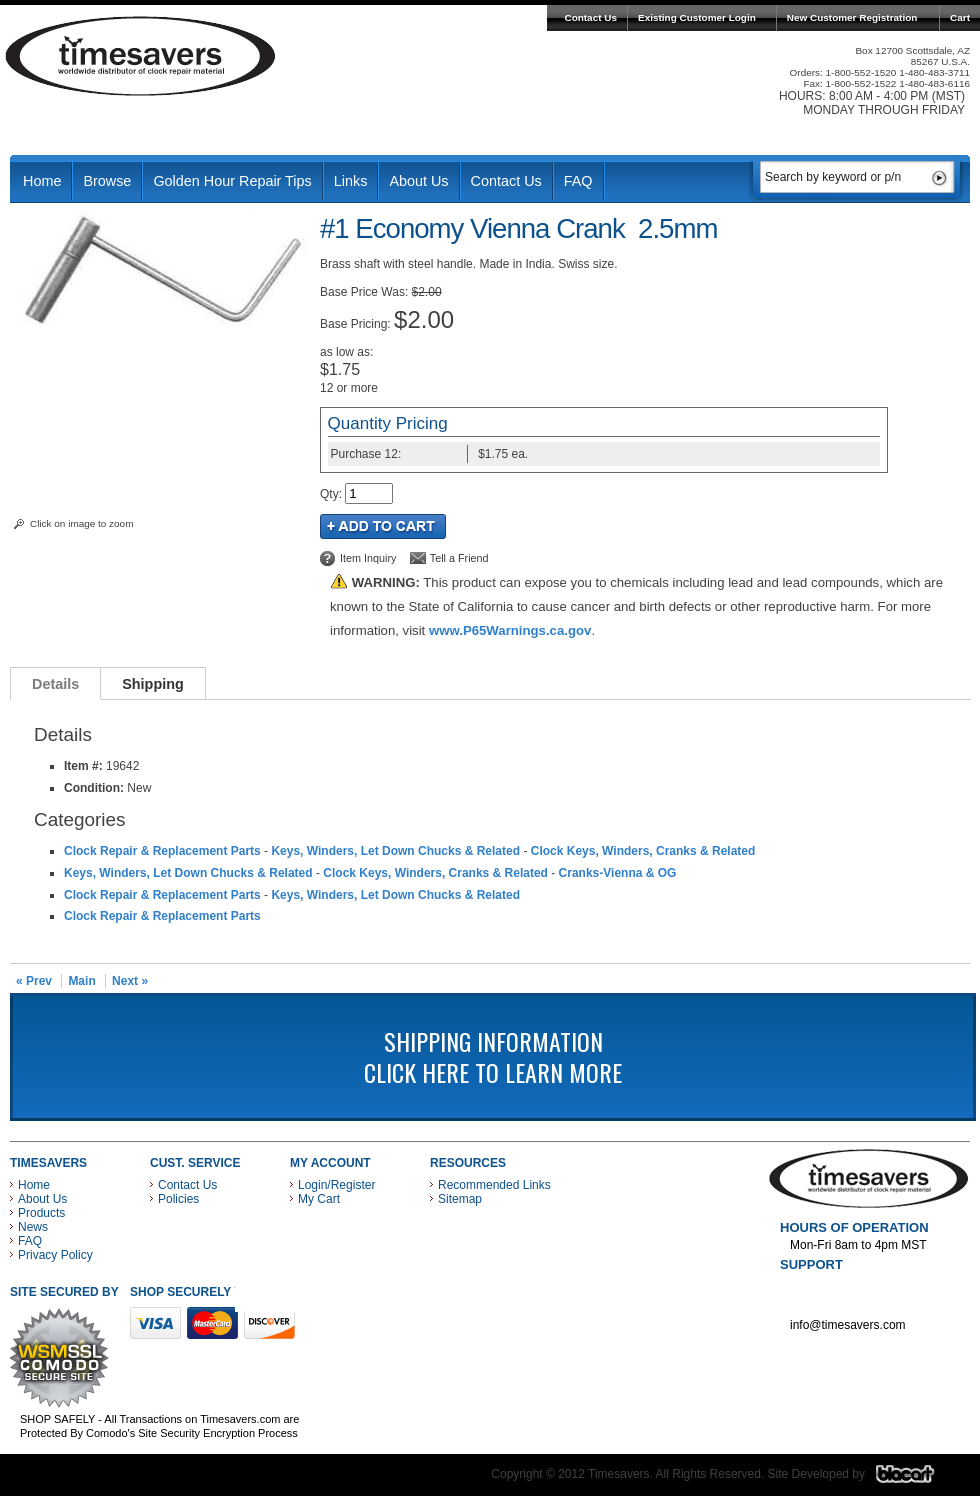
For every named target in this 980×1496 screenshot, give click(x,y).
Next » (130, 981)
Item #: (85, 766)
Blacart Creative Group (917, 1479)
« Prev (34, 981)
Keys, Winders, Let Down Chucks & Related (395, 851)
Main (81, 981)
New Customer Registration (852, 17)
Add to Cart (383, 526)
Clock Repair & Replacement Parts (162, 851)
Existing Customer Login (697, 17)
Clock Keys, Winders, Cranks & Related (643, 851)
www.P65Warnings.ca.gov (510, 630)
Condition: (94, 788)
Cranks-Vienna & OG (618, 873)
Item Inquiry (368, 558)
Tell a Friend (459, 558)
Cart (960, 17)
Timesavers (141, 56)
